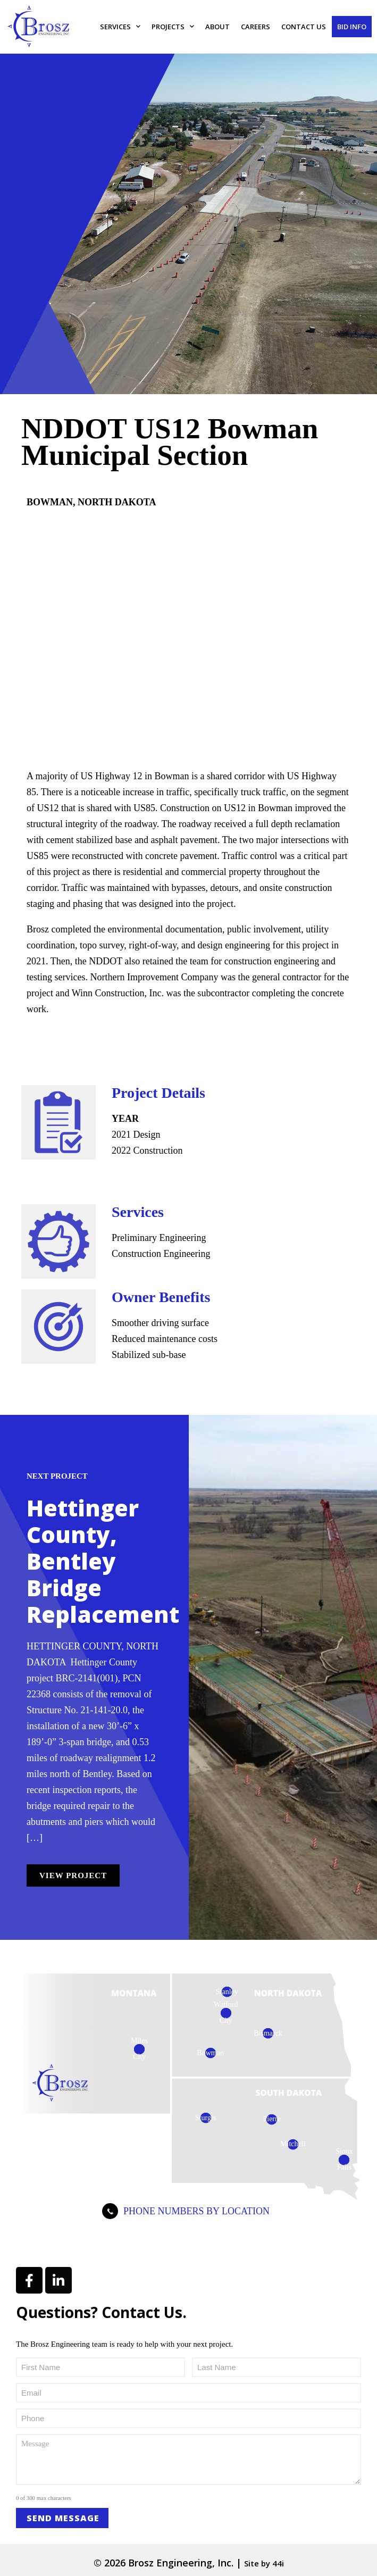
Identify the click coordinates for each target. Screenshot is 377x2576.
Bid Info (351, 26)
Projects (173, 26)
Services (120, 26)
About (217, 26)
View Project (73, 1875)
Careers (255, 26)
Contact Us (303, 26)
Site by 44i (264, 2562)
